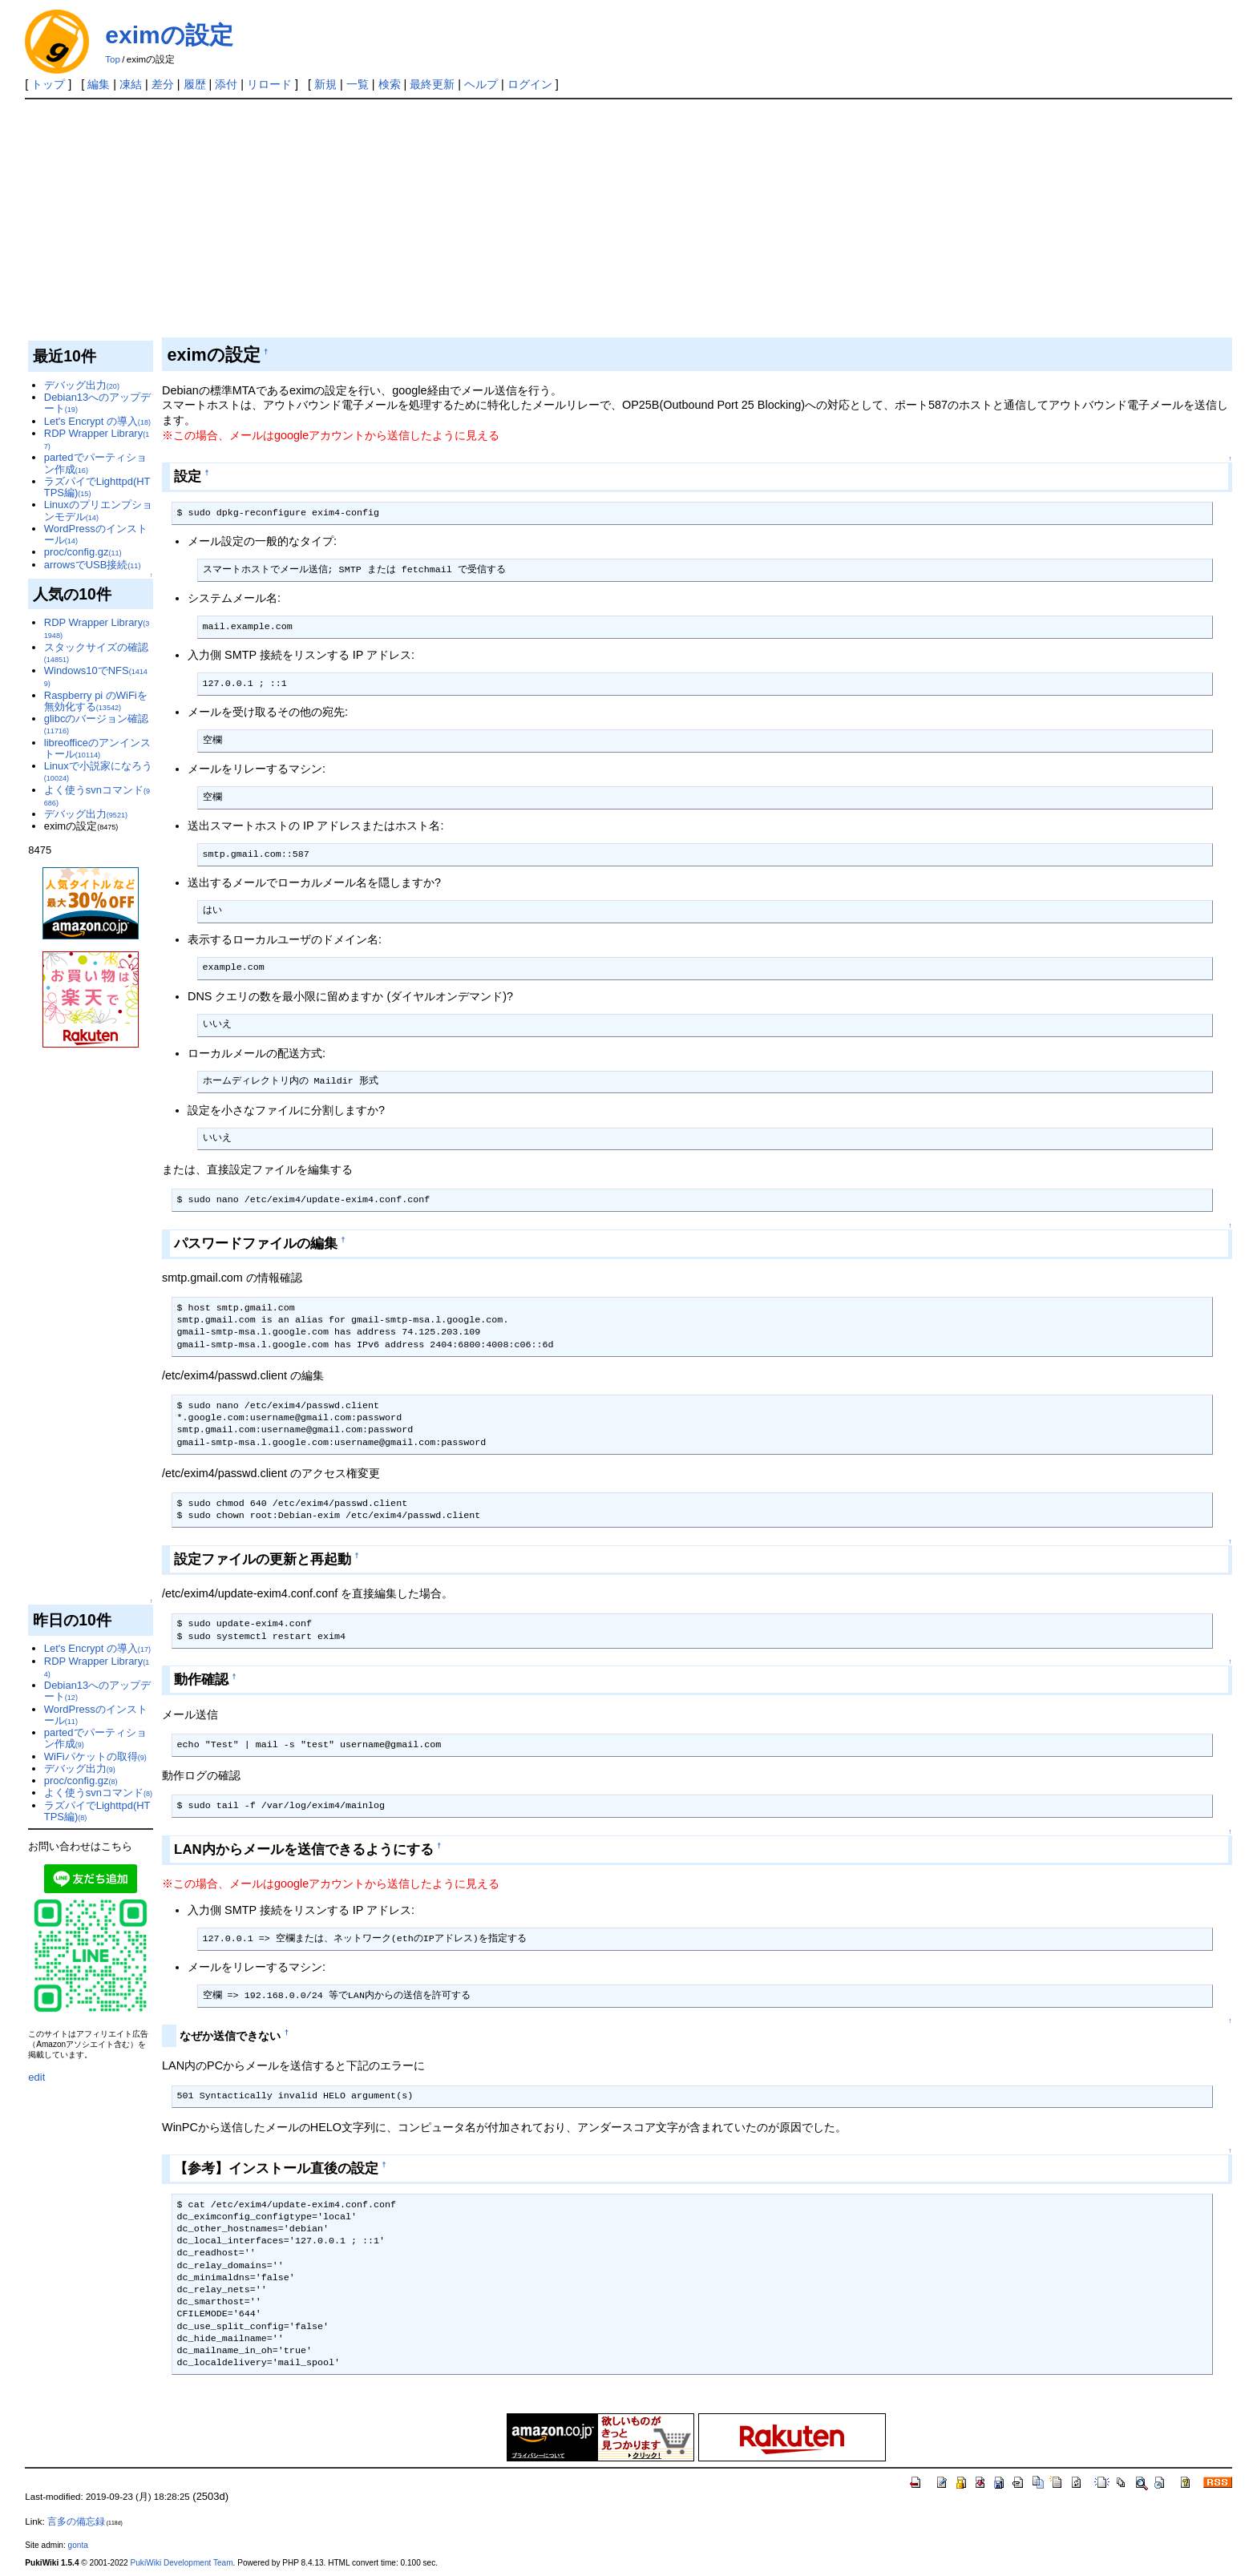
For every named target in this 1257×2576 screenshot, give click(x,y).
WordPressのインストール (96, 534)
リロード (269, 84)
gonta (78, 2545)
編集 (98, 84)
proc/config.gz (83, 552)
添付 (226, 84)
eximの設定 (168, 35)
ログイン (529, 84)
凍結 (130, 84)
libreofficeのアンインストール (97, 748)
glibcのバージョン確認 (96, 724)
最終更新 (432, 84)
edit (36, 2077)
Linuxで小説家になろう (98, 771)
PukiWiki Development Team (182, 2562)
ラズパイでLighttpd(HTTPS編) (97, 487)
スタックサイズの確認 (96, 652)
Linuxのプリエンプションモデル (98, 510)
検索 (389, 84)
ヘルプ (481, 84)
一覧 (357, 84)
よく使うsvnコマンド (97, 795)
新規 (325, 84)
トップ (48, 84)
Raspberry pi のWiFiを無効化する (96, 701)
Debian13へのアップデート (97, 402)
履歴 (195, 84)
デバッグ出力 (81, 385)
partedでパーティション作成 (95, 462)
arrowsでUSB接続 (92, 565)
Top (112, 59)
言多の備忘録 (76, 2521)
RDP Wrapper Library (96, 438)
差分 (163, 84)
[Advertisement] (628, 219)
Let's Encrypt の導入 (97, 421)
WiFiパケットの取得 (95, 1756)
